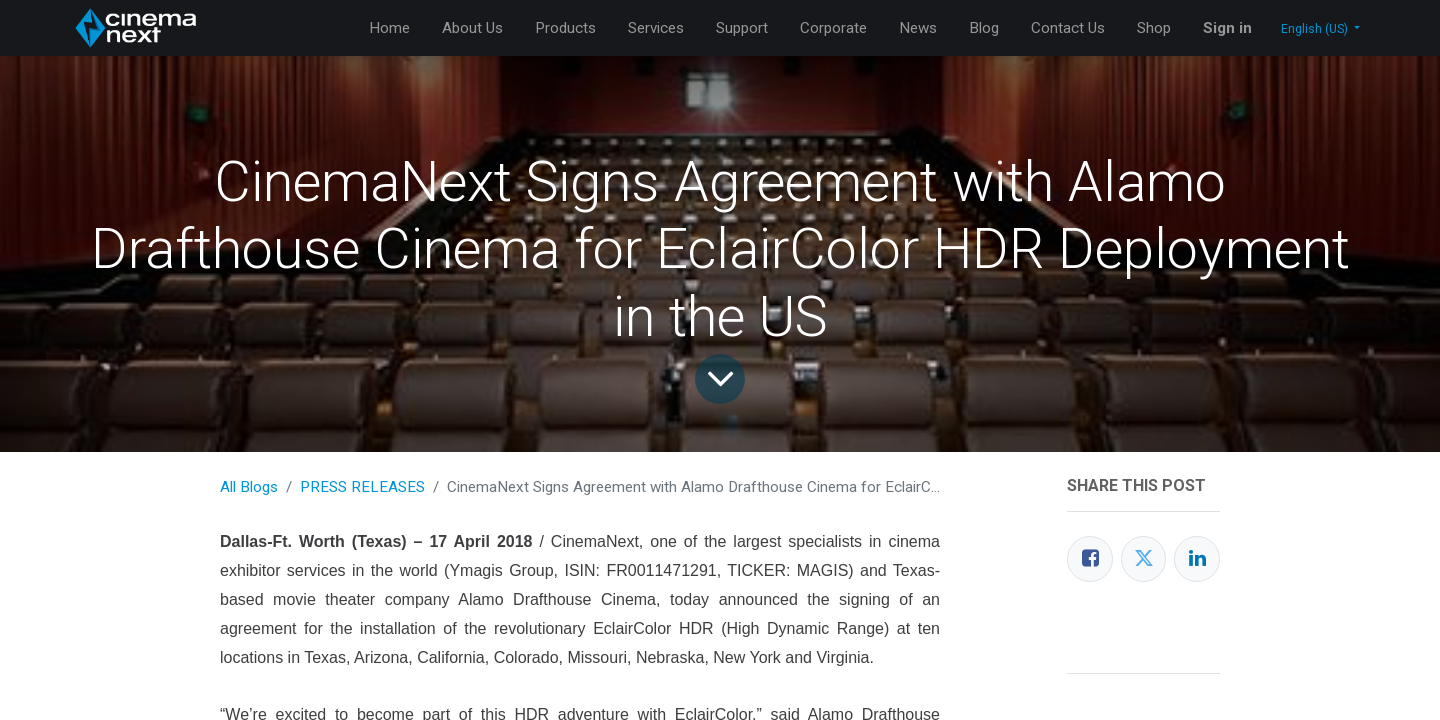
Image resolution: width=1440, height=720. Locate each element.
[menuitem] (389, 28)
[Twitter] (1144, 559)
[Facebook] (1090, 559)
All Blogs (249, 487)
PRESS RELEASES (362, 487)
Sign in (1227, 28)
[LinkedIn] (1197, 559)
